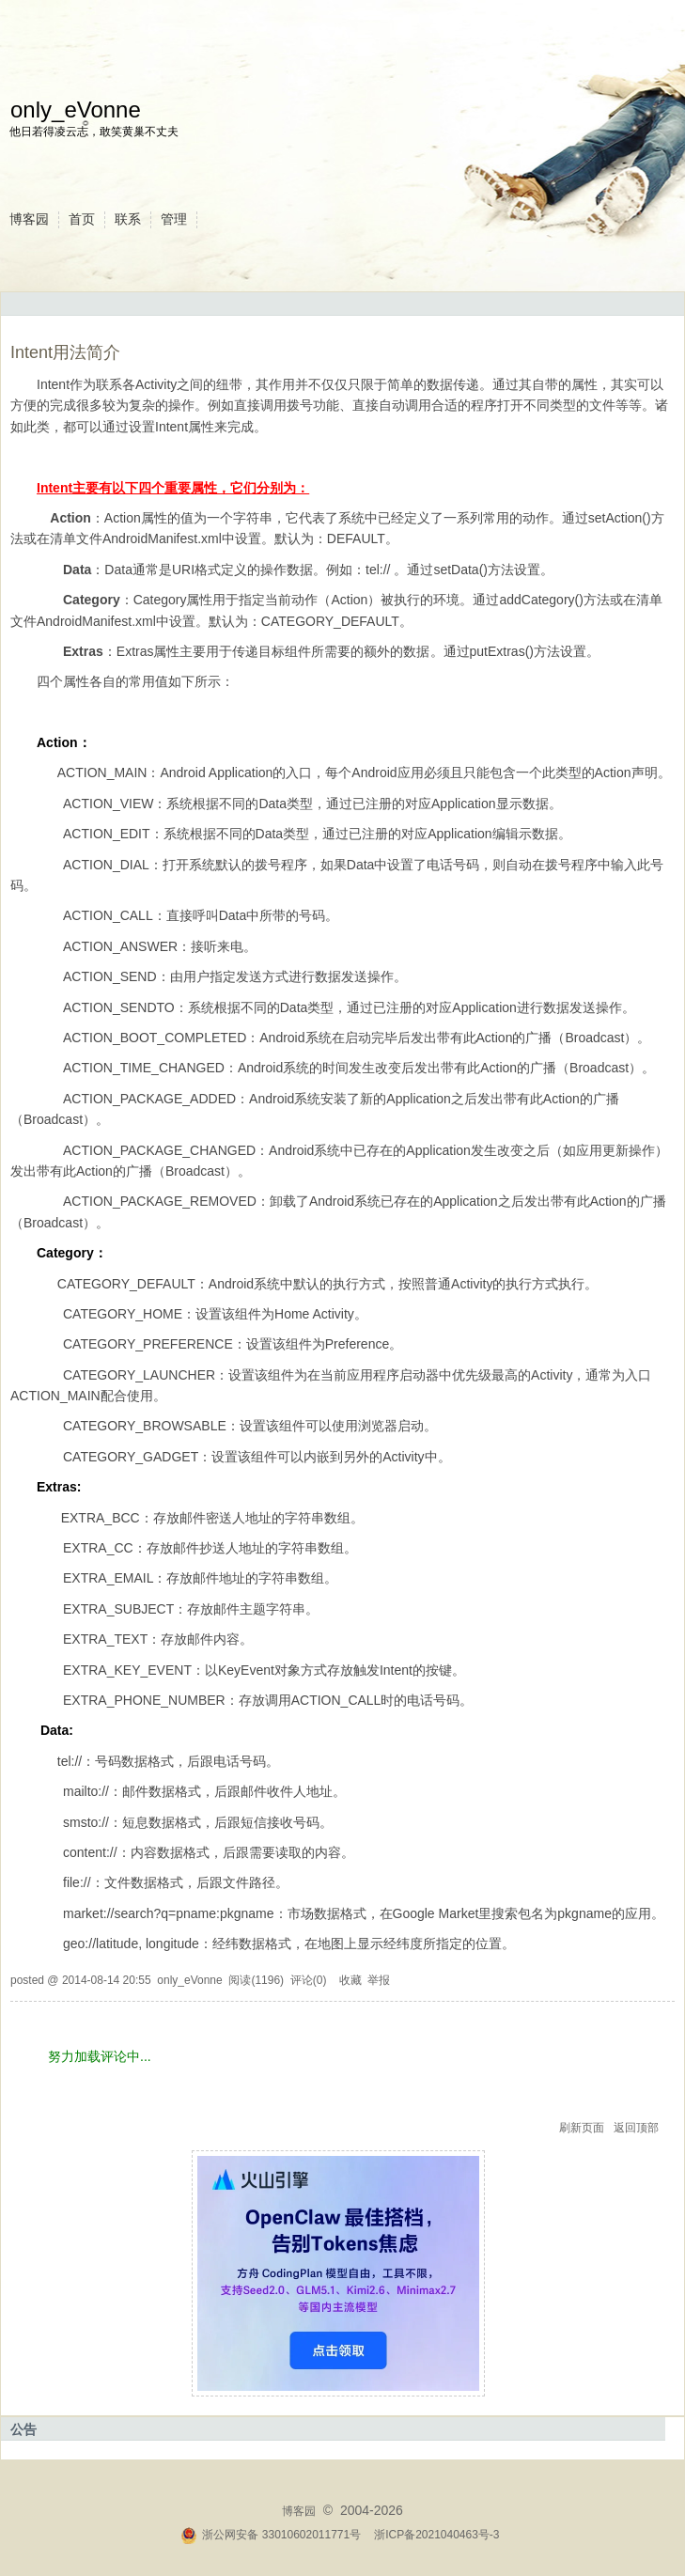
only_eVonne (75, 109)
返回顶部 (636, 2127)
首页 (82, 218)
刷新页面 (581, 2127)
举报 (378, 1980)
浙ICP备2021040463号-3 (436, 2534)
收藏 (350, 1980)
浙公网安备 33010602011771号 (270, 2534)
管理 (174, 218)
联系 (128, 218)
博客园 (29, 218)
